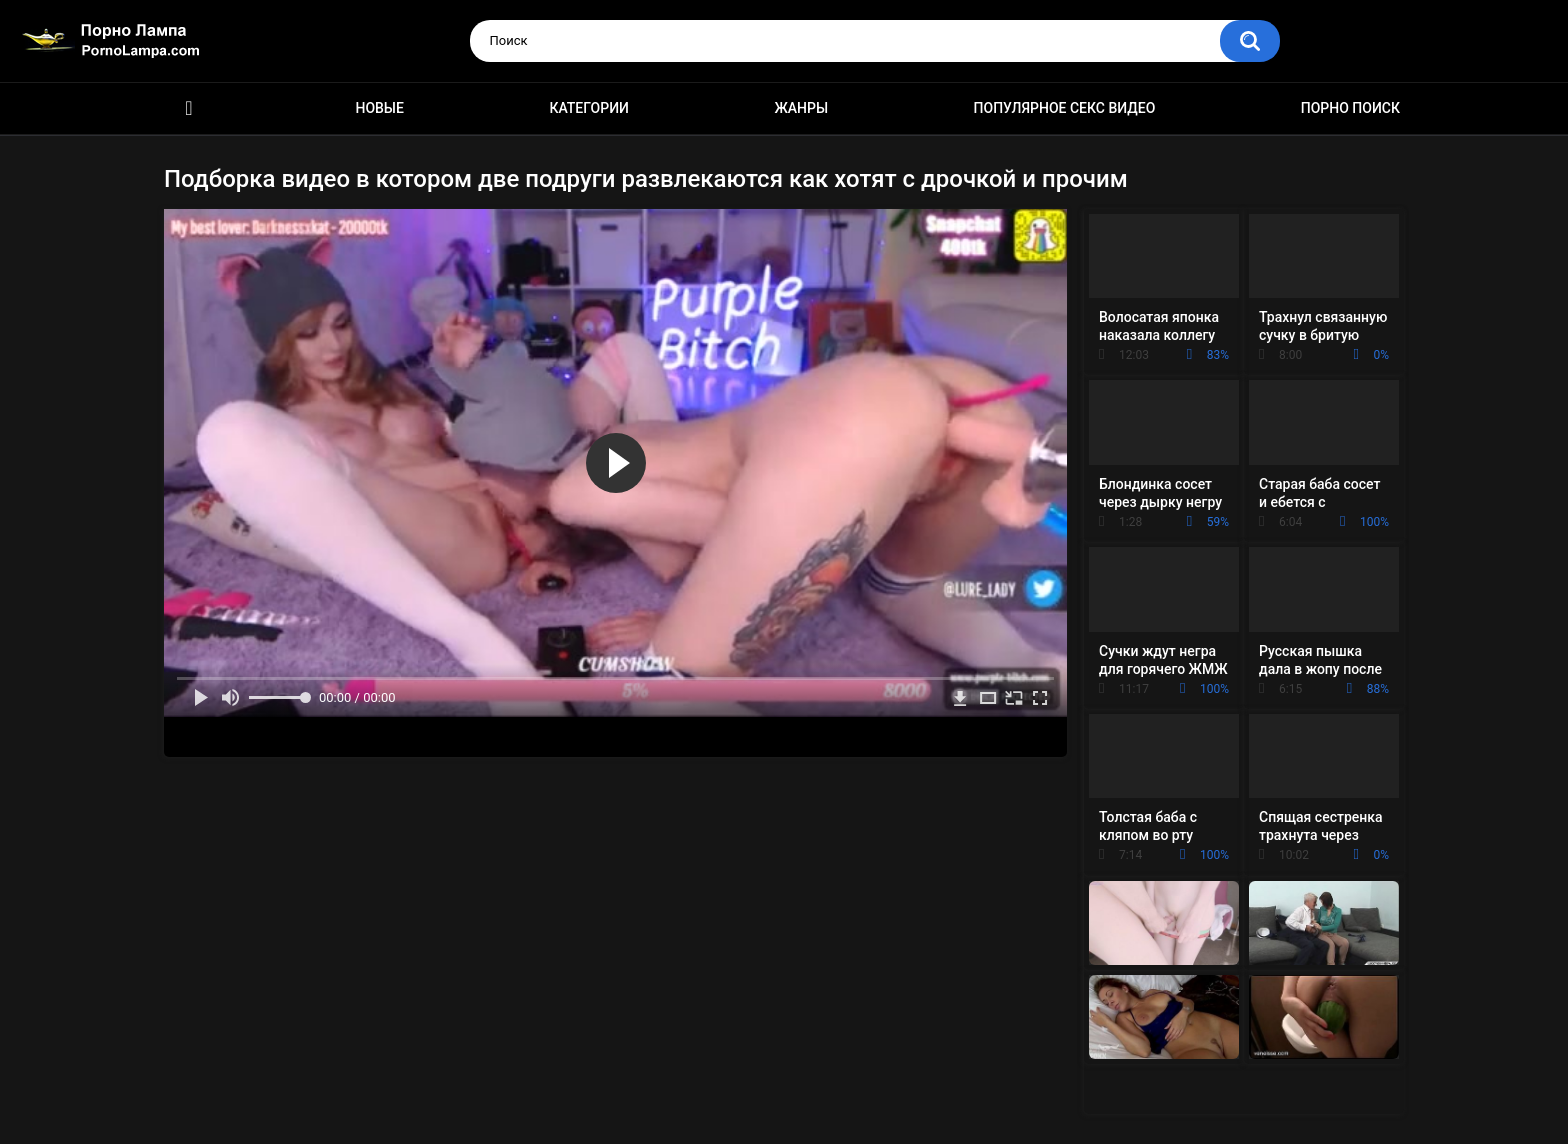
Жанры (801, 108)
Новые (379, 108)
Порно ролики (189, 108)
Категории (589, 108)
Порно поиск (1350, 108)
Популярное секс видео (1065, 108)
